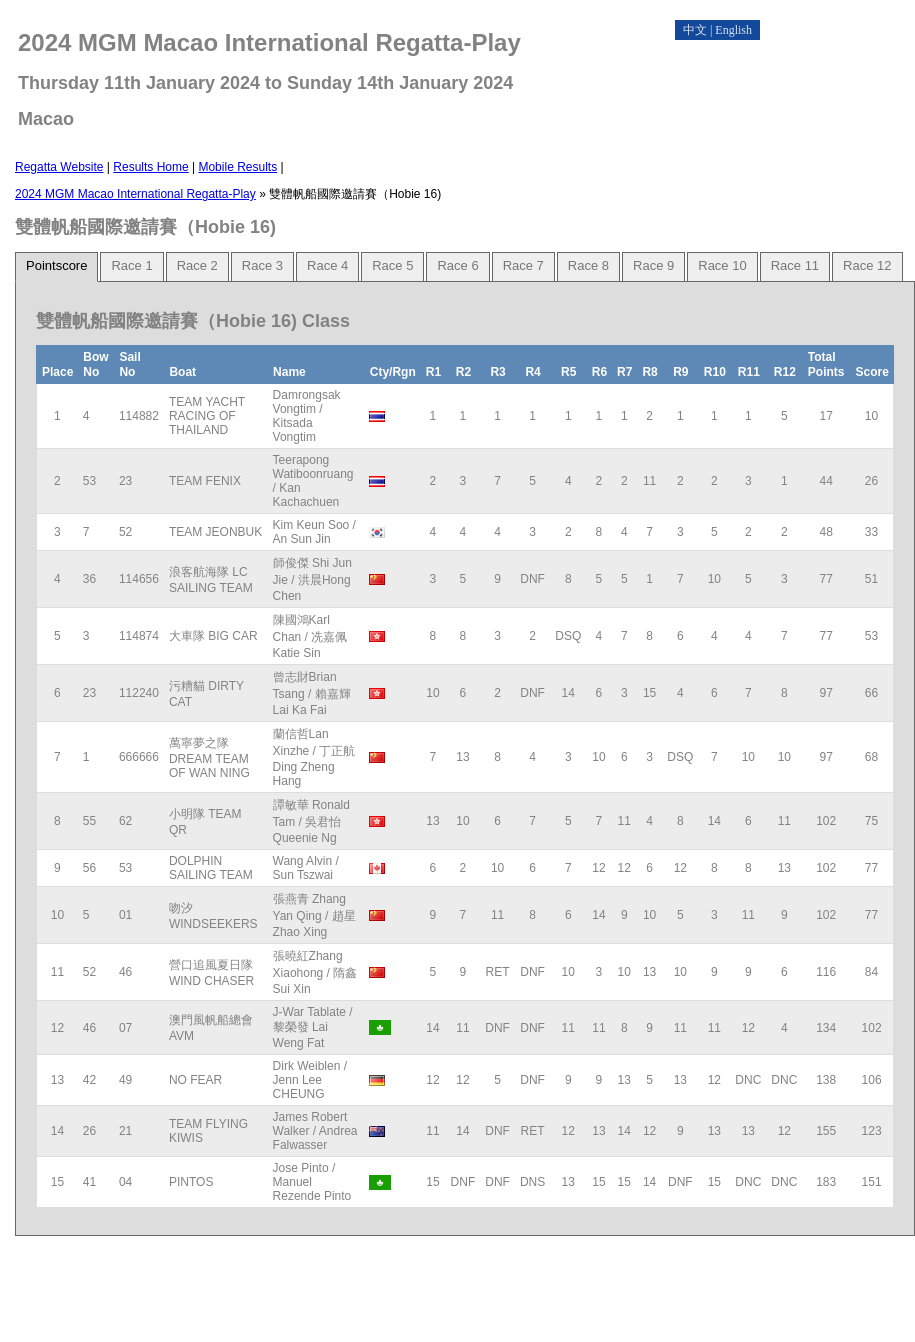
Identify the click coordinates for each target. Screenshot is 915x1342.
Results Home (150, 167)
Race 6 (457, 265)
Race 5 (392, 265)
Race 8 (588, 265)
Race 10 (722, 265)
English (733, 30)
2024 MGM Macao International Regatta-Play (135, 194)
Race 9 (653, 265)
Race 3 (262, 265)
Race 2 (197, 265)
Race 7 (523, 265)
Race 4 (327, 265)
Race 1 (131, 265)
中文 (695, 30)
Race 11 (795, 265)
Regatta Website (59, 167)
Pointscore (56, 265)
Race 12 (867, 265)
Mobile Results (237, 167)
